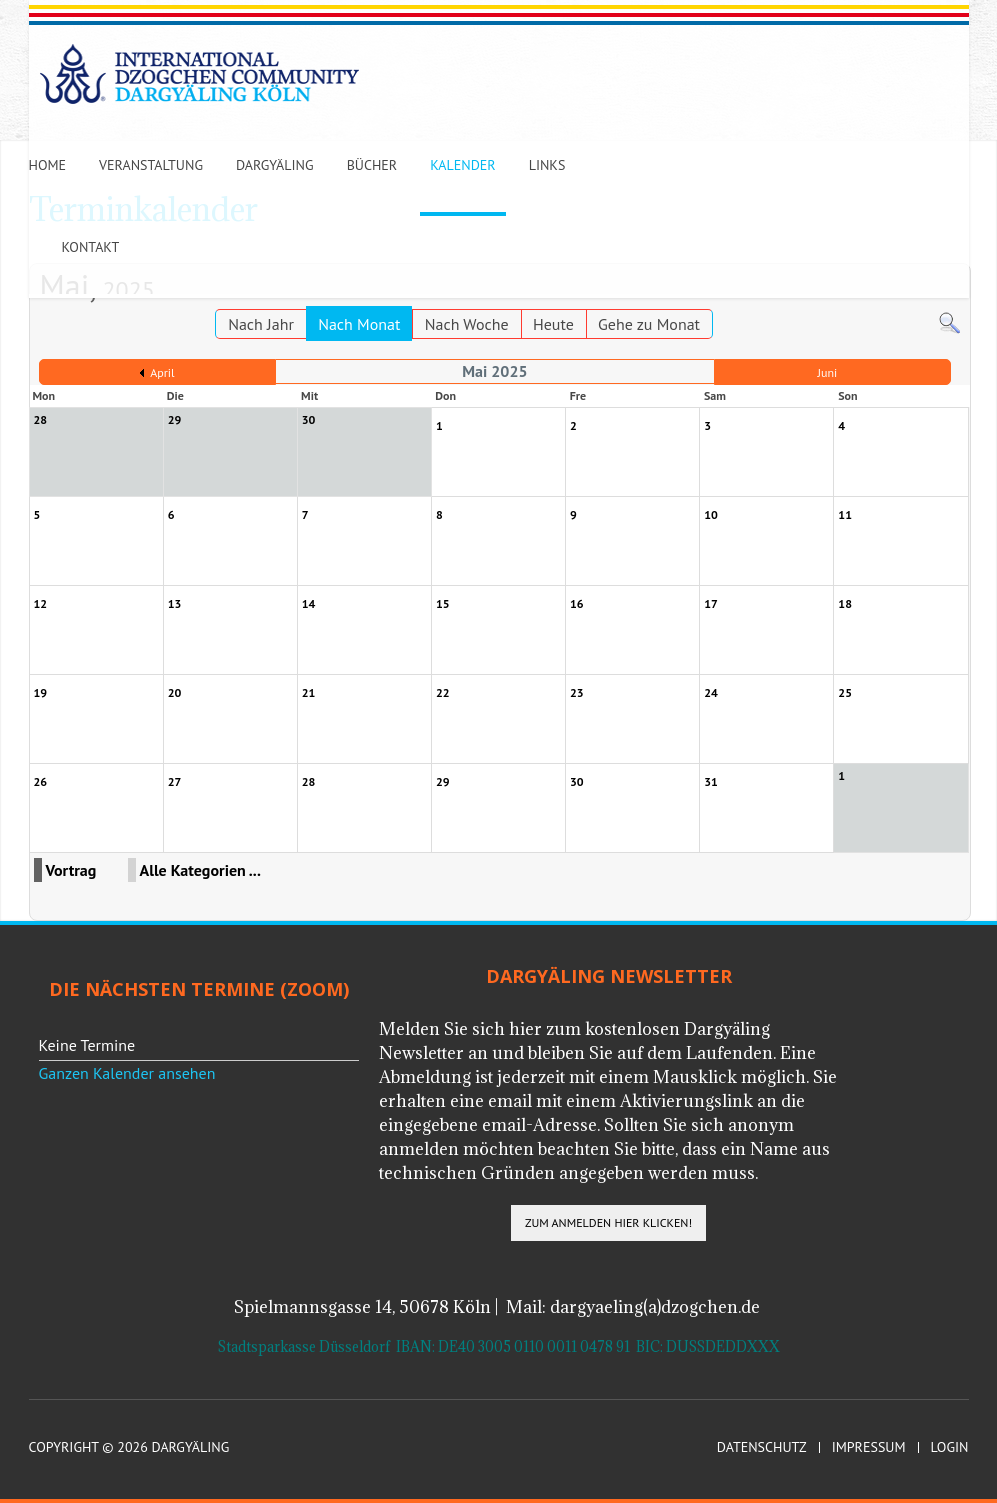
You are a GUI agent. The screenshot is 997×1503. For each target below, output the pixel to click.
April (162, 372)
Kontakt (91, 247)
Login (950, 1447)
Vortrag (71, 870)
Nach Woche (467, 324)
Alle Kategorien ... (200, 870)
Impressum (869, 1447)
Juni (828, 372)
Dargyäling (275, 165)
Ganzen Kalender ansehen (127, 1073)
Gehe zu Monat (649, 324)
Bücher (372, 165)
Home (48, 165)
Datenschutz (762, 1447)
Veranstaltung (151, 165)
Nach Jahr (261, 324)
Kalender (462, 165)
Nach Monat (359, 324)
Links (547, 165)
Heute (553, 324)
